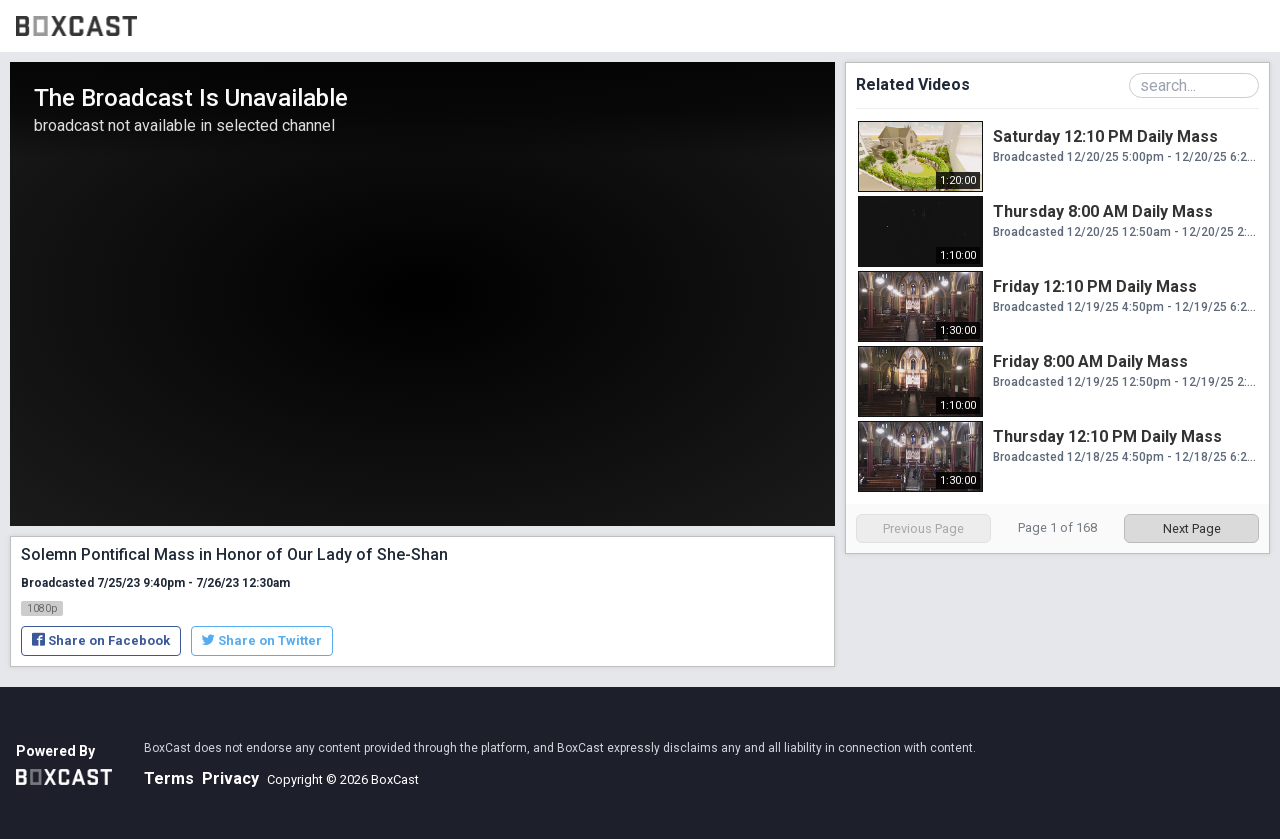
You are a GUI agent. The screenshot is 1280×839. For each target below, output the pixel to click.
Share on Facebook (101, 640)
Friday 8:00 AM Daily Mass (1090, 361)
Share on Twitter (262, 640)
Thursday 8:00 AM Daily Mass (1103, 211)
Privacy (230, 778)
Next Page (1192, 528)
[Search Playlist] (1194, 85)
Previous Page (923, 528)
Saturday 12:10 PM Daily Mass (1105, 136)
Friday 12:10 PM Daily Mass (1095, 286)
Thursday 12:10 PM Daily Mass (1107, 436)
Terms (169, 778)
